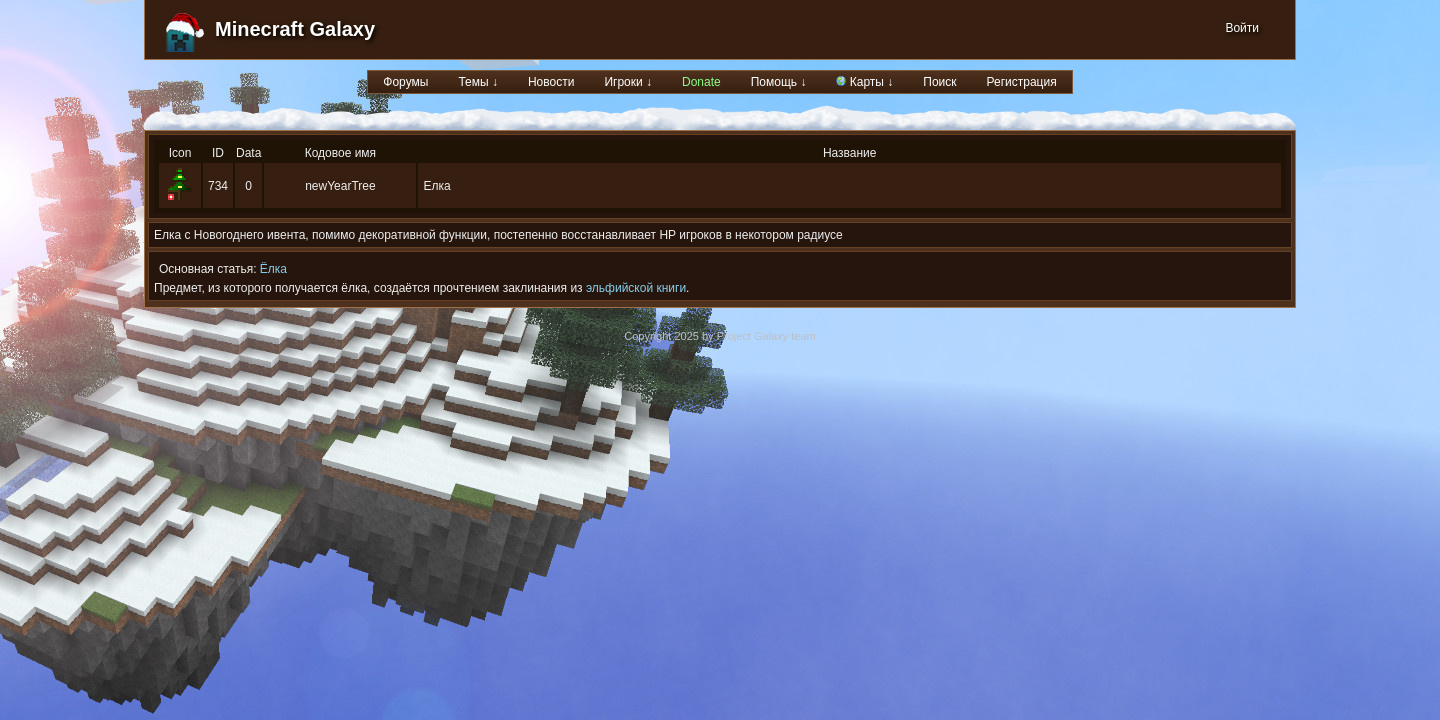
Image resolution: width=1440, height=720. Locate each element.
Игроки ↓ (628, 82)
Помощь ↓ (779, 82)
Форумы (405, 82)
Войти (1242, 28)
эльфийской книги (636, 288)
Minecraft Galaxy (295, 29)
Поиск (939, 82)
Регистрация (1022, 82)
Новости (551, 82)
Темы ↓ (478, 82)
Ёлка (273, 269)
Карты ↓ (864, 82)
